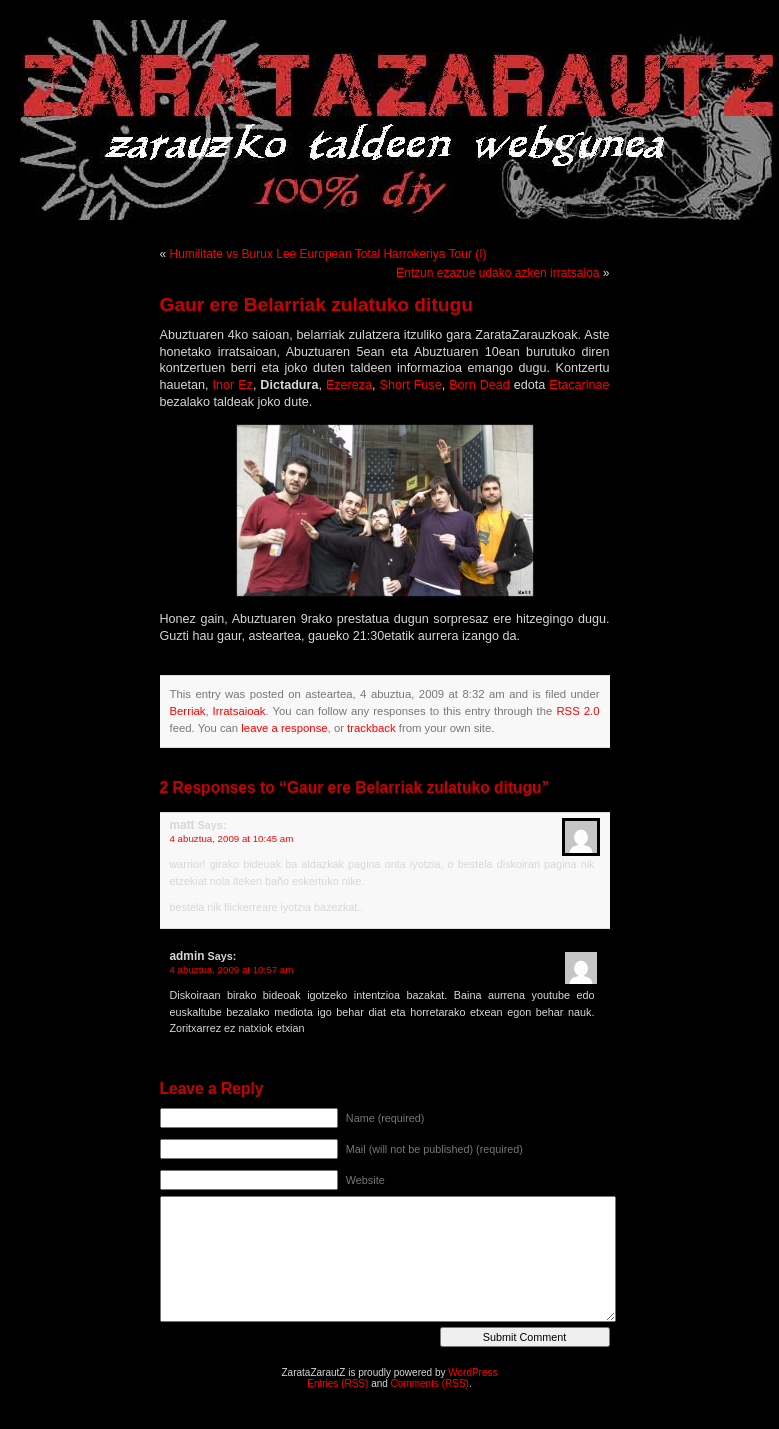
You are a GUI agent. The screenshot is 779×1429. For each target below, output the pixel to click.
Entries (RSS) (337, 1383)
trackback (371, 728)
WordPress (472, 1372)
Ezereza (349, 385)
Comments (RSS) (430, 1383)
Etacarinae (579, 385)
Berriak (188, 711)
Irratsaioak (239, 711)
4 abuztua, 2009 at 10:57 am (232, 969)
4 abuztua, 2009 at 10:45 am (232, 838)
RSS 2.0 (577, 711)
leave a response (284, 728)
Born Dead (479, 385)
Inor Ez (233, 385)
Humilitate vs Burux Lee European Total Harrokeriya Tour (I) (328, 254)
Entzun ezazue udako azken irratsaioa (497, 273)
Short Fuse (411, 385)
